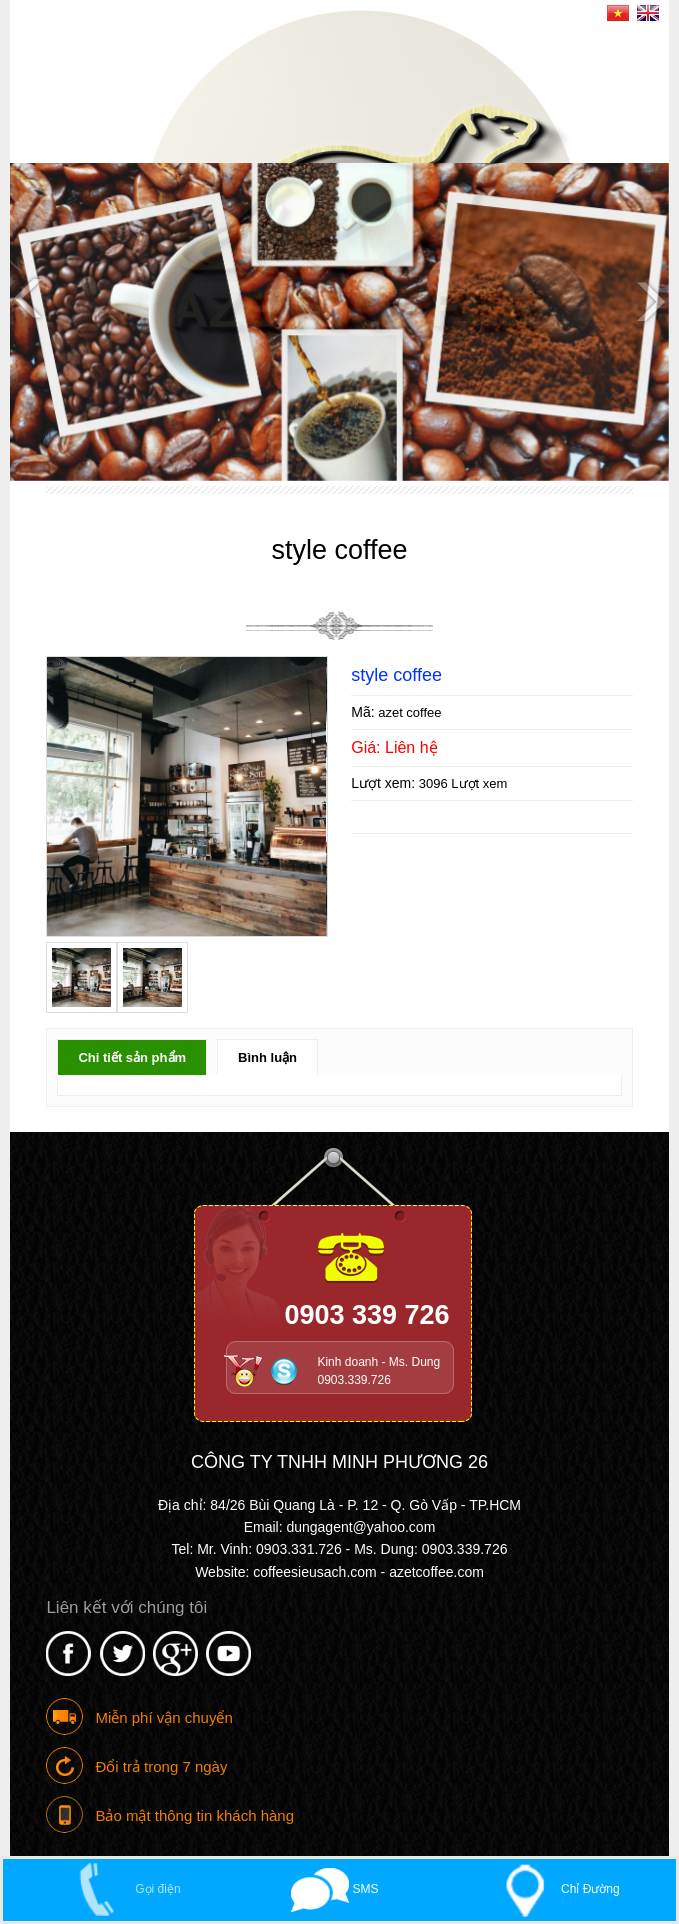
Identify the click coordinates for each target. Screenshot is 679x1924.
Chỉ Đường (554, 1889)
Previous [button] (30, 300)
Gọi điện (120, 1889)
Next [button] (649, 300)
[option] (339, 322)
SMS (334, 1889)
